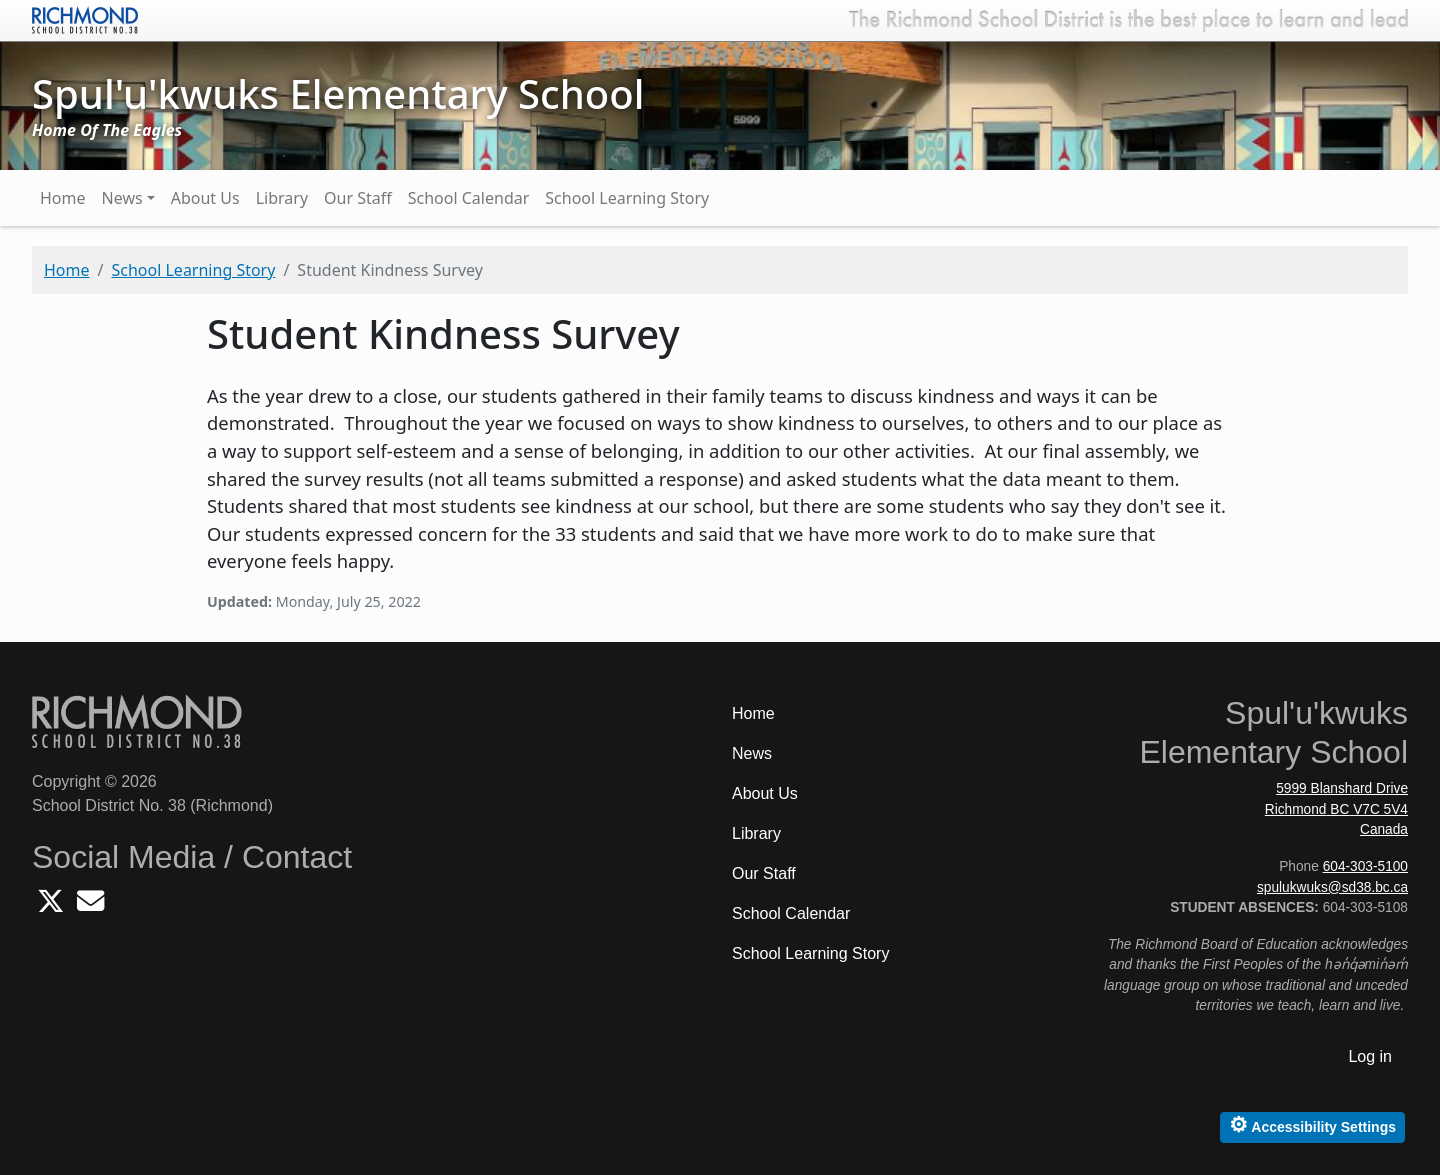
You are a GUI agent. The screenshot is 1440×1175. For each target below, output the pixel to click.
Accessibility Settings (1312, 1124)
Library (282, 198)
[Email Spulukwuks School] (90, 906)
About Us (205, 198)
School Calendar (469, 198)
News (122, 198)
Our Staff (358, 198)
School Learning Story (627, 198)
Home (63, 198)
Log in (1370, 1056)
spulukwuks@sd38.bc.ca (1332, 887)
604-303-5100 (1365, 866)
